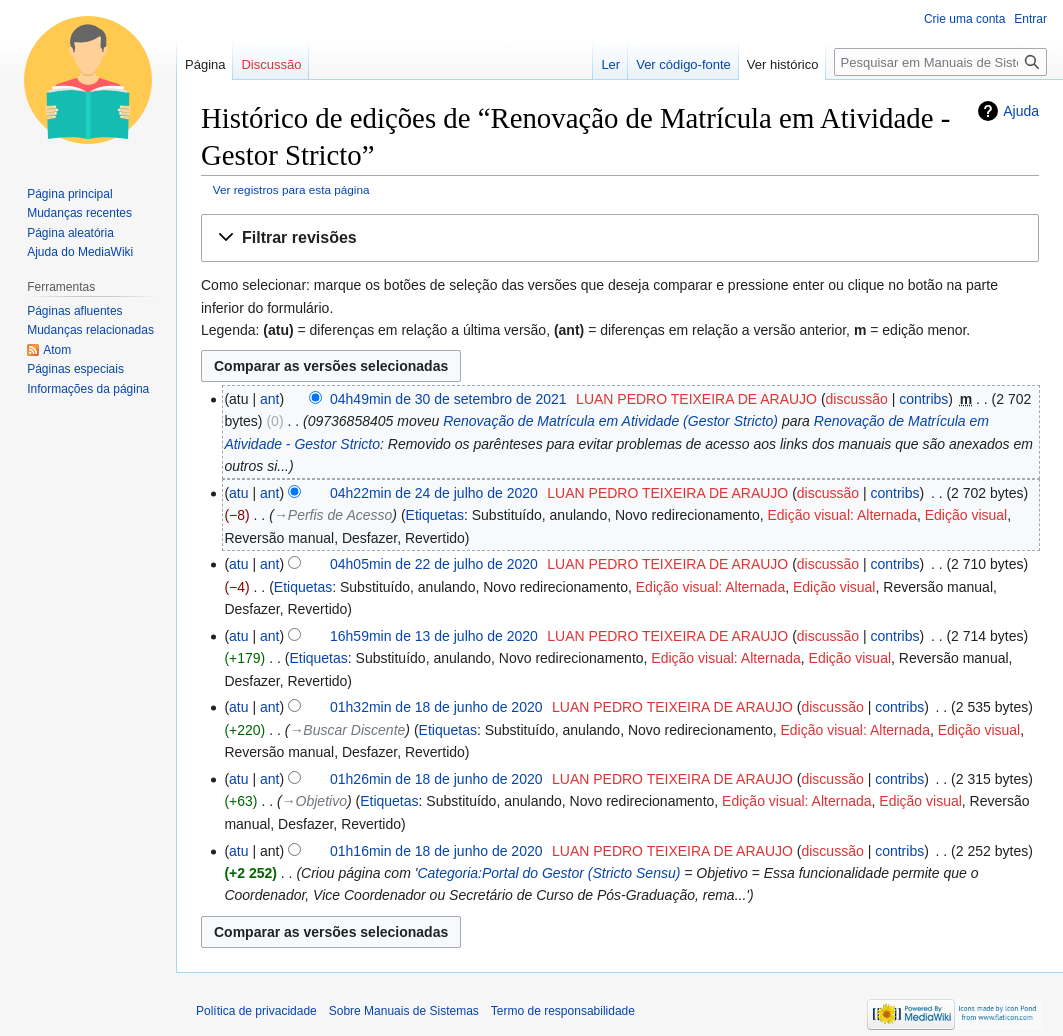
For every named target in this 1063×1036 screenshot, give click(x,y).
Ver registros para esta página (291, 189)
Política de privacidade (256, 1011)
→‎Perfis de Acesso (333, 515)
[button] (620, 238)
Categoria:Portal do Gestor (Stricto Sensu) (548, 873)
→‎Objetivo (314, 801)
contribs (923, 399)
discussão (857, 399)
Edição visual (966, 515)
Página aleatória (70, 233)
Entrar (1030, 19)
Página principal (69, 194)
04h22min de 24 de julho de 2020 (434, 493)
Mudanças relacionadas (90, 330)
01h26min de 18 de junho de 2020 (436, 779)
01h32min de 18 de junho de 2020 (436, 707)
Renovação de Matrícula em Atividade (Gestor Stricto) (610, 421)
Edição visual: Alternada (842, 515)
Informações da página (88, 389)
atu (238, 493)
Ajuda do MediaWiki (80, 252)
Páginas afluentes (74, 311)
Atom (57, 350)
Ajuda (1021, 111)
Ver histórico (783, 64)
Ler (610, 64)
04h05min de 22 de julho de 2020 (434, 564)
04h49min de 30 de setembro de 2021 (448, 399)
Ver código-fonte (683, 64)
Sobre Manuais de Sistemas (404, 1011)
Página (205, 64)
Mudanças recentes (79, 213)
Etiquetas (435, 515)
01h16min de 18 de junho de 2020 (436, 851)
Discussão (271, 64)
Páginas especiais (75, 369)
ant (269, 399)
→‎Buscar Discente (347, 730)
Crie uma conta (964, 19)
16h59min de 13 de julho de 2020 (434, 636)
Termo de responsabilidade (563, 1011)
